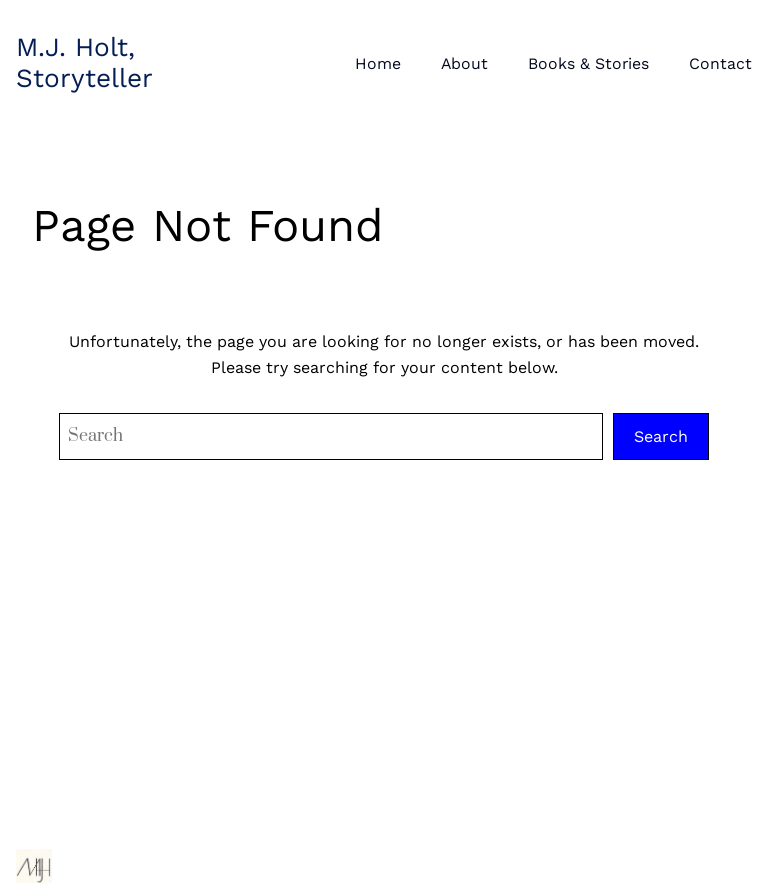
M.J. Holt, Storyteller (84, 62)
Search (661, 436)
